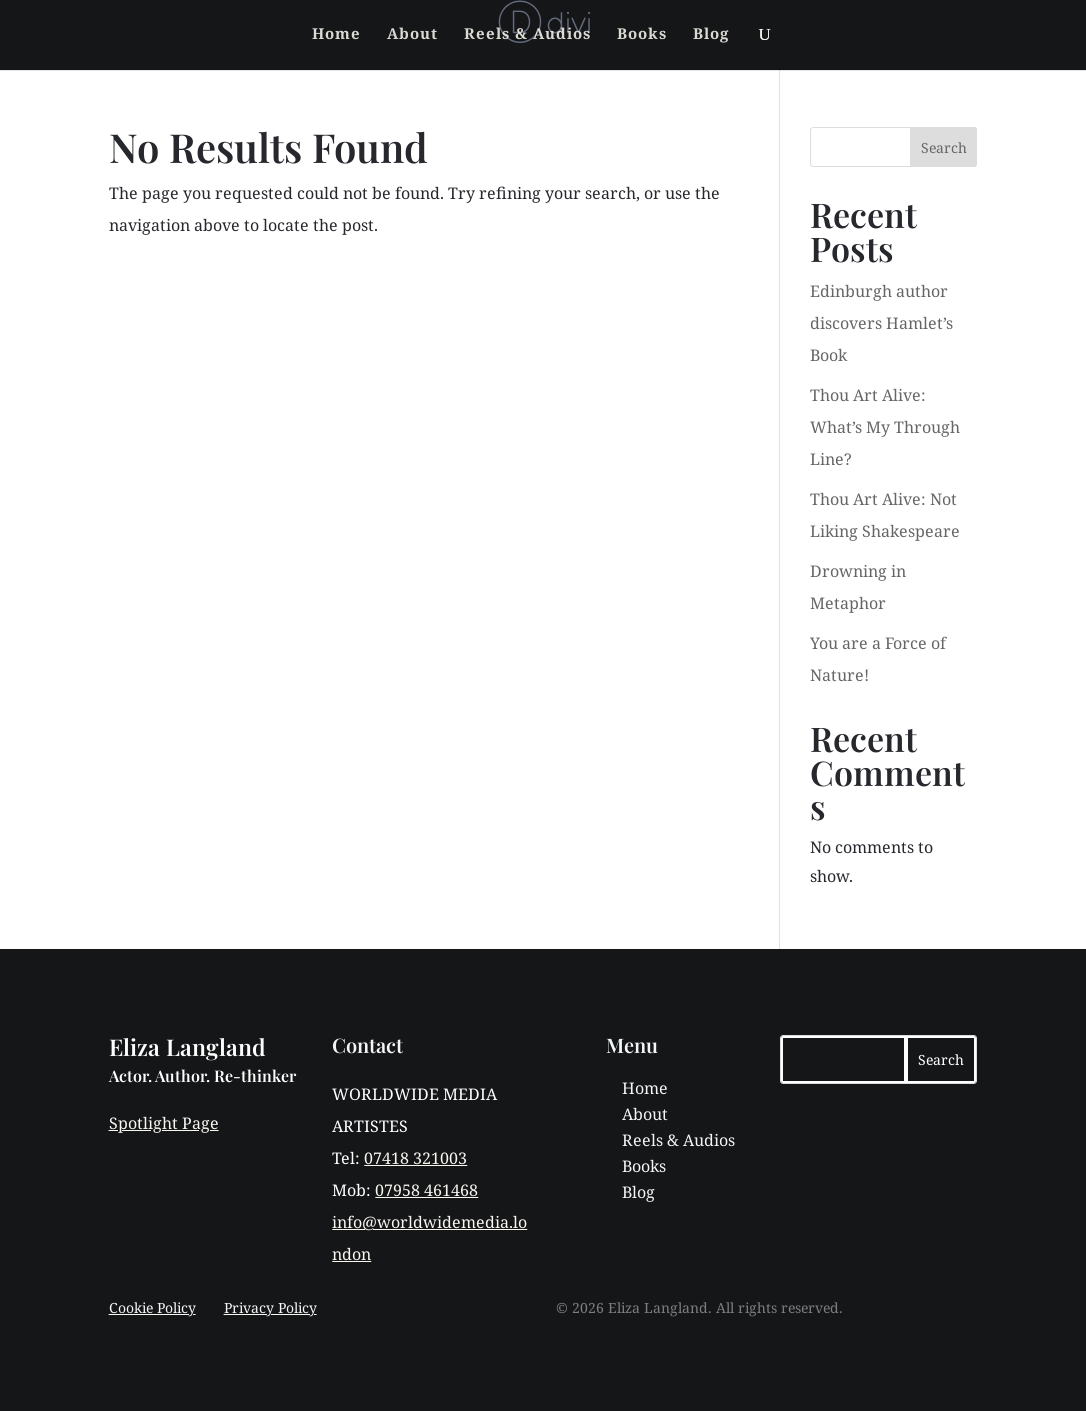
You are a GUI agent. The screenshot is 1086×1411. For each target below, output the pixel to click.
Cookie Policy (152, 1307)
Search (944, 147)
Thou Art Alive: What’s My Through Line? (885, 427)
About (412, 34)
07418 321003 (415, 1158)
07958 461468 (426, 1190)
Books (642, 34)
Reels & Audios (527, 34)
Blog (711, 34)
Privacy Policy (270, 1307)
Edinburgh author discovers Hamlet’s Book (881, 323)
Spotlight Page (164, 1123)
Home (336, 34)
